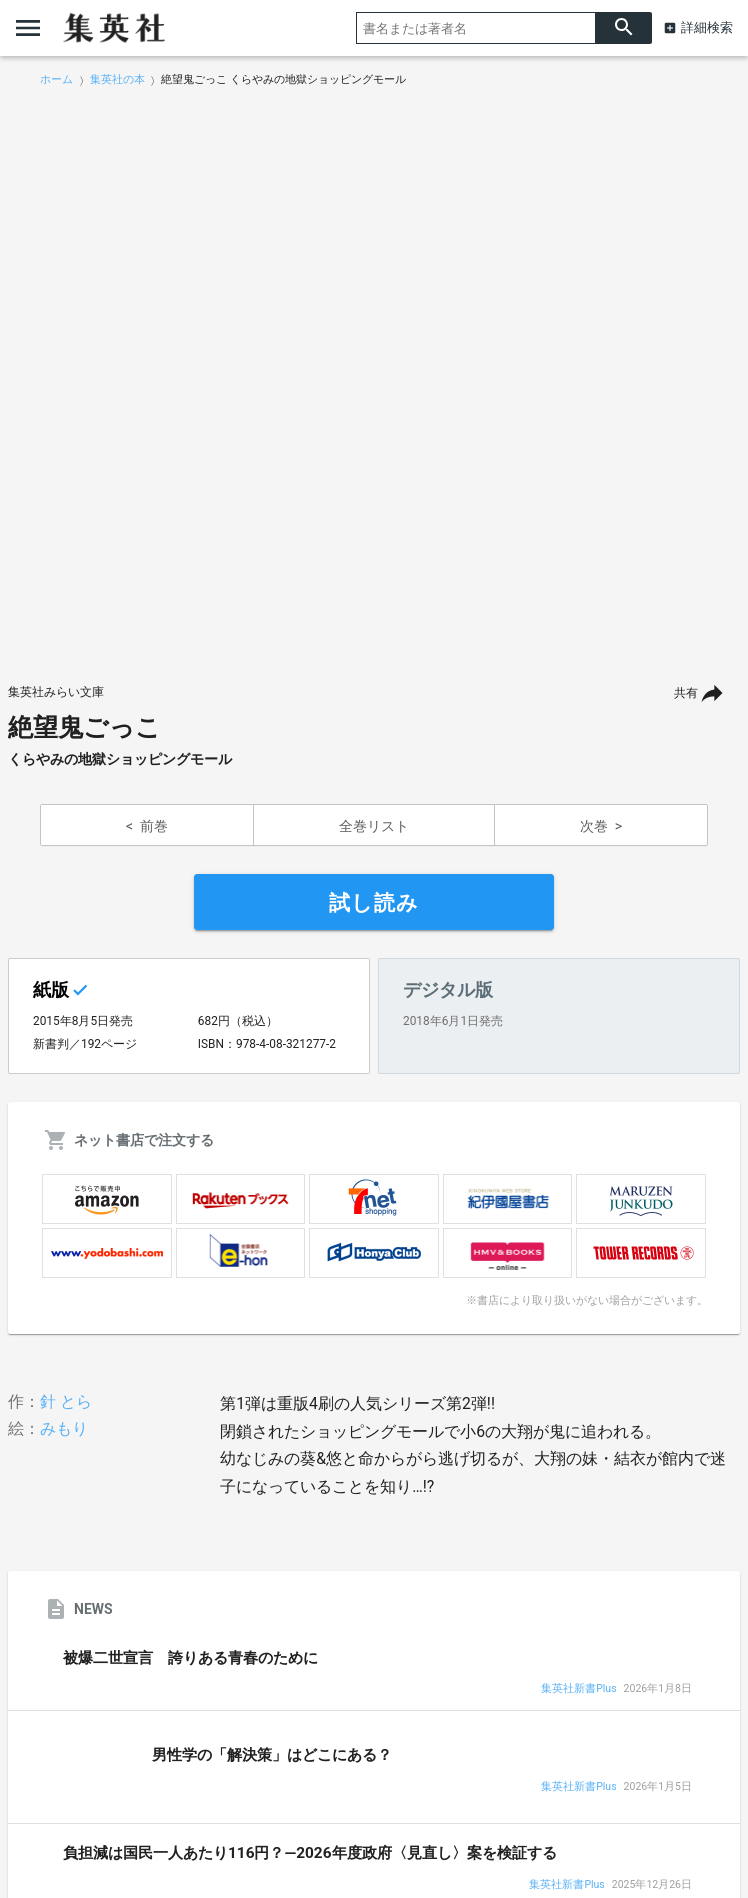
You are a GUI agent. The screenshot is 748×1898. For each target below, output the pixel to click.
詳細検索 (707, 27)
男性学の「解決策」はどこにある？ (272, 1755)
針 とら (66, 1401)
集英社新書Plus (578, 1689)
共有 (686, 693)
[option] (374, 377)
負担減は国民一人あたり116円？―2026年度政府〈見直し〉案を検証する (310, 1853)
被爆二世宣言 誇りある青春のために (190, 1658)
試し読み (374, 903)
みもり (64, 1428)
